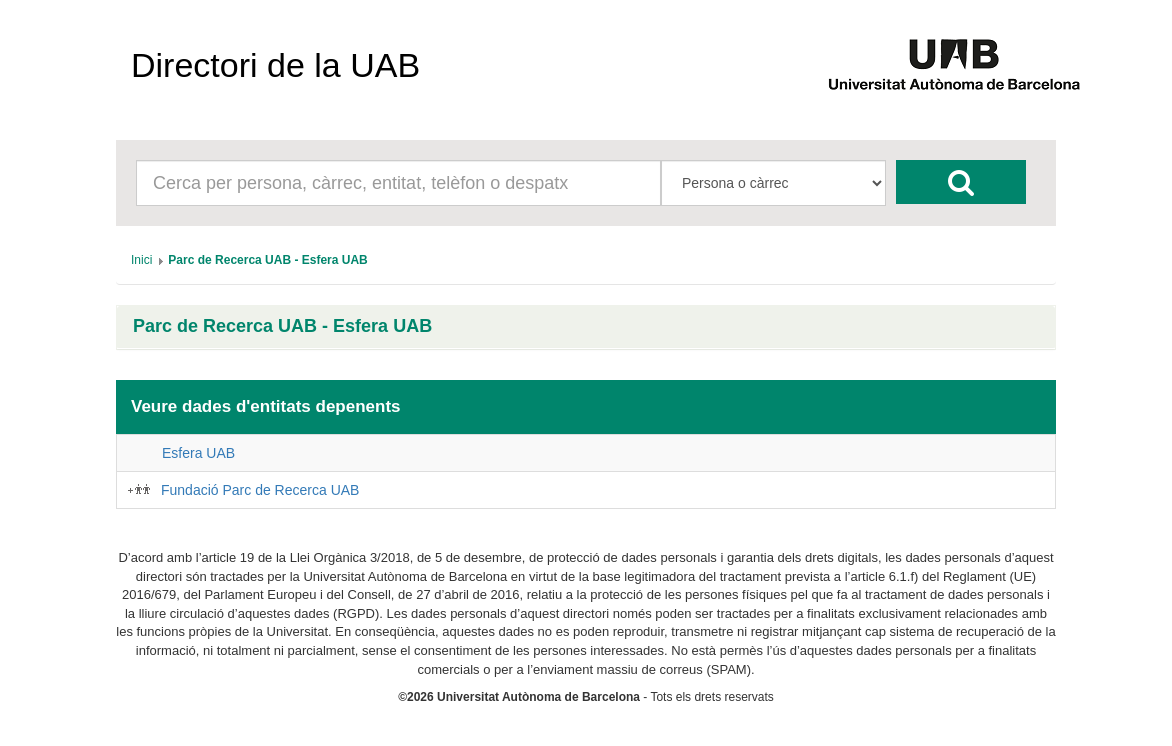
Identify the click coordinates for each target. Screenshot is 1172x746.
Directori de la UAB (275, 65)
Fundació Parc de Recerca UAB (260, 490)
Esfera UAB (198, 453)
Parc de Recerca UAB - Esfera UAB (282, 326)
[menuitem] (141, 260)
